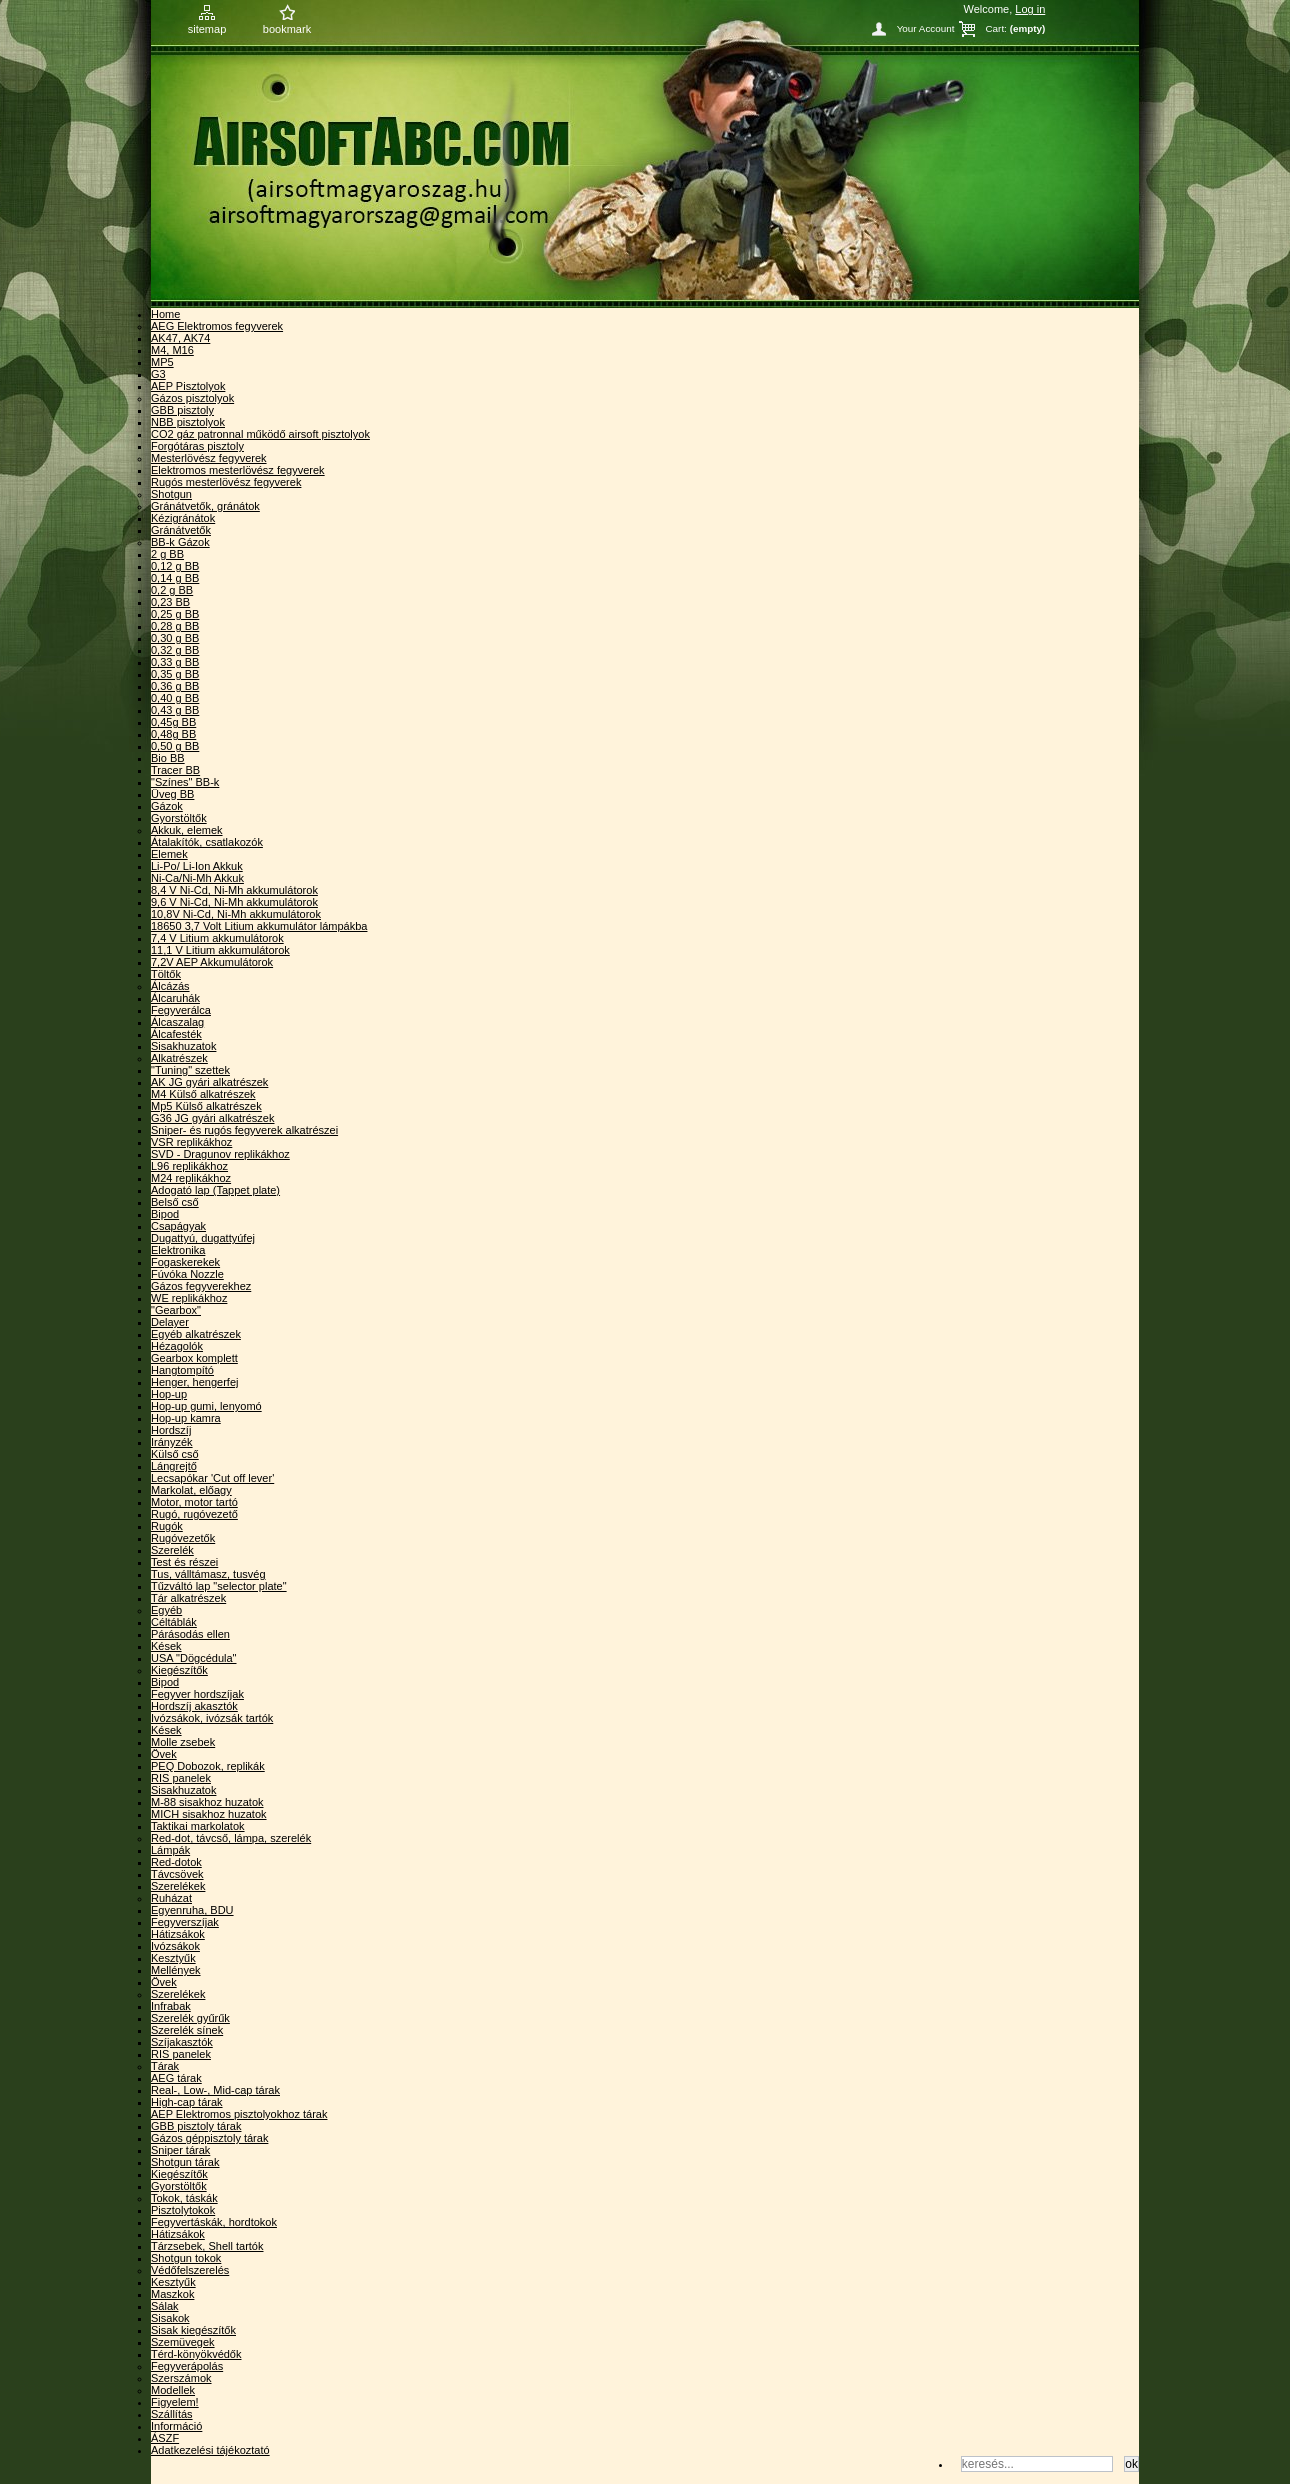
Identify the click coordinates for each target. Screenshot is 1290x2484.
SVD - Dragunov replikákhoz (220, 1154)
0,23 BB (170, 602)
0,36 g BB (175, 686)
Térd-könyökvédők (196, 2354)
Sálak (165, 2306)
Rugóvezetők (183, 1538)
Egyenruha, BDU (192, 1910)
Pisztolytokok (183, 2210)
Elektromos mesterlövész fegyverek (238, 470)
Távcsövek (177, 1874)
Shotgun (171, 494)
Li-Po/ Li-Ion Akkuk (197, 866)
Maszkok (172, 2294)
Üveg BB (172, 794)
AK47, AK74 (180, 338)
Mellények (176, 1970)
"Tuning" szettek (190, 1070)
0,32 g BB (175, 650)
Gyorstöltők (179, 818)
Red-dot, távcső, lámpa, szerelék (231, 1838)
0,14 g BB (175, 578)
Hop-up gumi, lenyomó (206, 1406)
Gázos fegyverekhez (201, 1286)
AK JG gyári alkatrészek (209, 1082)
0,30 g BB (175, 638)
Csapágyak (178, 1226)
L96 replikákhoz (189, 1166)
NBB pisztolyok (188, 422)
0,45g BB (173, 722)
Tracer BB (175, 770)
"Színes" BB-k (185, 782)
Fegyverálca (181, 1010)
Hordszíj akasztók (194, 1706)
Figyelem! (175, 2402)
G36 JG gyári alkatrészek (213, 1118)
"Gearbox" (176, 1310)
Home (165, 314)
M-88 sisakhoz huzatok (207, 1802)
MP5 (162, 362)
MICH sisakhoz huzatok (209, 1814)
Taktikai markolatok (198, 1826)
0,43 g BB (175, 710)
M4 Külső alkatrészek (203, 1094)
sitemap (207, 29)
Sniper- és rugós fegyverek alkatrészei (244, 1130)
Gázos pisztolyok (192, 398)
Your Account (926, 28)
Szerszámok (181, 2378)
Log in (1030, 9)
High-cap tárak (187, 2102)
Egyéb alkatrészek (196, 1334)
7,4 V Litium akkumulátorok (217, 938)
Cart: (995, 28)
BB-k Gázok (180, 542)
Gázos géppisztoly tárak (209, 2138)
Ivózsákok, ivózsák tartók (212, 1718)
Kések (166, 1646)
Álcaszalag (177, 1022)
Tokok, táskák (184, 2198)
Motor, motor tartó (194, 1502)
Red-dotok (176, 1862)
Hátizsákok (178, 1934)
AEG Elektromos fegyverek (217, 326)
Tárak (165, 2066)
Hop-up (169, 1394)
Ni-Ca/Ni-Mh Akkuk (197, 878)
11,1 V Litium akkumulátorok (220, 950)
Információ (176, 2426)
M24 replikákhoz (191, 1178)
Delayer (170, 1322)
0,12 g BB (175, 566)
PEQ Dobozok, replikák (208, 1766)
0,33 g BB (175, 662)
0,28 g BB (175, 626)
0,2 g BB (172, 590)
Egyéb (166, 1610)
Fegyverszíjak (185, 1922)
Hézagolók (177, 1346)
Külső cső (175, 1454)
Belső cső (175, 1202)
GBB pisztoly (182, 410)
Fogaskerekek (185, 1262)
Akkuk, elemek (187, 830)
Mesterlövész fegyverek (209, 458)
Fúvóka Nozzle (187, 1274)
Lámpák (170, 1850)
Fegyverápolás (187, 2366)
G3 (158, 374)
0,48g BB (173, 734)
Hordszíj (171, 1430)
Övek (164, 1754)
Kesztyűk (173, 1958)
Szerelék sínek (187, 2030)
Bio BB (168, 758)
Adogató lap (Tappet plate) (215, 1190)
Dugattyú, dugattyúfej (203, 1238)
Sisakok (170, 2318)
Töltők (166, 974)
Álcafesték (176, 1034)
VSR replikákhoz (191, 1142)
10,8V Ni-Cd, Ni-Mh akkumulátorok (236, 914)
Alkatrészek (179, 1058)
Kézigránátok (183, 518)
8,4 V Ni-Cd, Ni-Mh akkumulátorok (234, 890)
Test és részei (184, 1562)
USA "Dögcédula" (193, 1658)
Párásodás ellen (190, 1634)
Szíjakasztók (182, 2042)
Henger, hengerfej (194, 1382)
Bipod (165, 1214)
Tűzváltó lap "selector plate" (219, 1586)
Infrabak (171, 2006)
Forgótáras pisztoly (197, 446)
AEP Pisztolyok (188, 386)
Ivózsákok (175, 1946)
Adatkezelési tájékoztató (210, 2450)
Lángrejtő (174, 1466)
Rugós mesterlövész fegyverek (226, 482)
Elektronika (178, 1250)
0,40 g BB (175, 698)
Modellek (173, 2390)
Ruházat (171, 1898)
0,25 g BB (175, 614)
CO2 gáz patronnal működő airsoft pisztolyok (260, 434)
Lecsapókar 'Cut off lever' (212, 1478)
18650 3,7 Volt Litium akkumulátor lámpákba (259, 926)
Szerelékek (178, 1886)
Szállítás (172, 2414)
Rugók (167, 1526)
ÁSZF (165, 2438)
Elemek (169, 854)
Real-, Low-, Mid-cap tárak (215, 2090)
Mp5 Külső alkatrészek (206, 1106)
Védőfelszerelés (190, 2270)
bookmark (287, 29)
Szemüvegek (183, 2342)
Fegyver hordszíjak (197, 1694)
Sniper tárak (180, 2150)
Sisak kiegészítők (193, 2330)
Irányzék (172, 1442)
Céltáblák (174, 1622)
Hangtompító (182, 1370)
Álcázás (170, 986)
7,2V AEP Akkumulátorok (212, 962)
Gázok (167, 806)
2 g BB (167, 554)
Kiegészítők (179, 1670)
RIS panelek (181, 1778)
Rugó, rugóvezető (194, 1514)
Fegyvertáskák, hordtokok (214, 2222)
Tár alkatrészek (188, 1598)
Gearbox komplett (194, 1358)
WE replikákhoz (189, 1298)
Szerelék (172, 1550)
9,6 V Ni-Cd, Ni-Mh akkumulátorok (234, 902)
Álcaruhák (175, 998)
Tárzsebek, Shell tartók (207, 2246)
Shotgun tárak (185, 2162)
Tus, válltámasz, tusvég (208, 1574)
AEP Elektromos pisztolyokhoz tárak (239, 2114)
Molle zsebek (183, 1742)
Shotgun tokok (186, 2258)
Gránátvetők (181, 530)
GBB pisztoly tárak (196, 2126)
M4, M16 (172, 350)
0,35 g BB (175, 674)
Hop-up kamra (186, 1418)
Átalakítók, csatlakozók (207, 842)
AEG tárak (176, 2078)
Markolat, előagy (191, 1490)
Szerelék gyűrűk (190, 2018)
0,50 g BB (175, 746)
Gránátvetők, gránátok (205, 506)
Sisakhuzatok (183, 1046)
